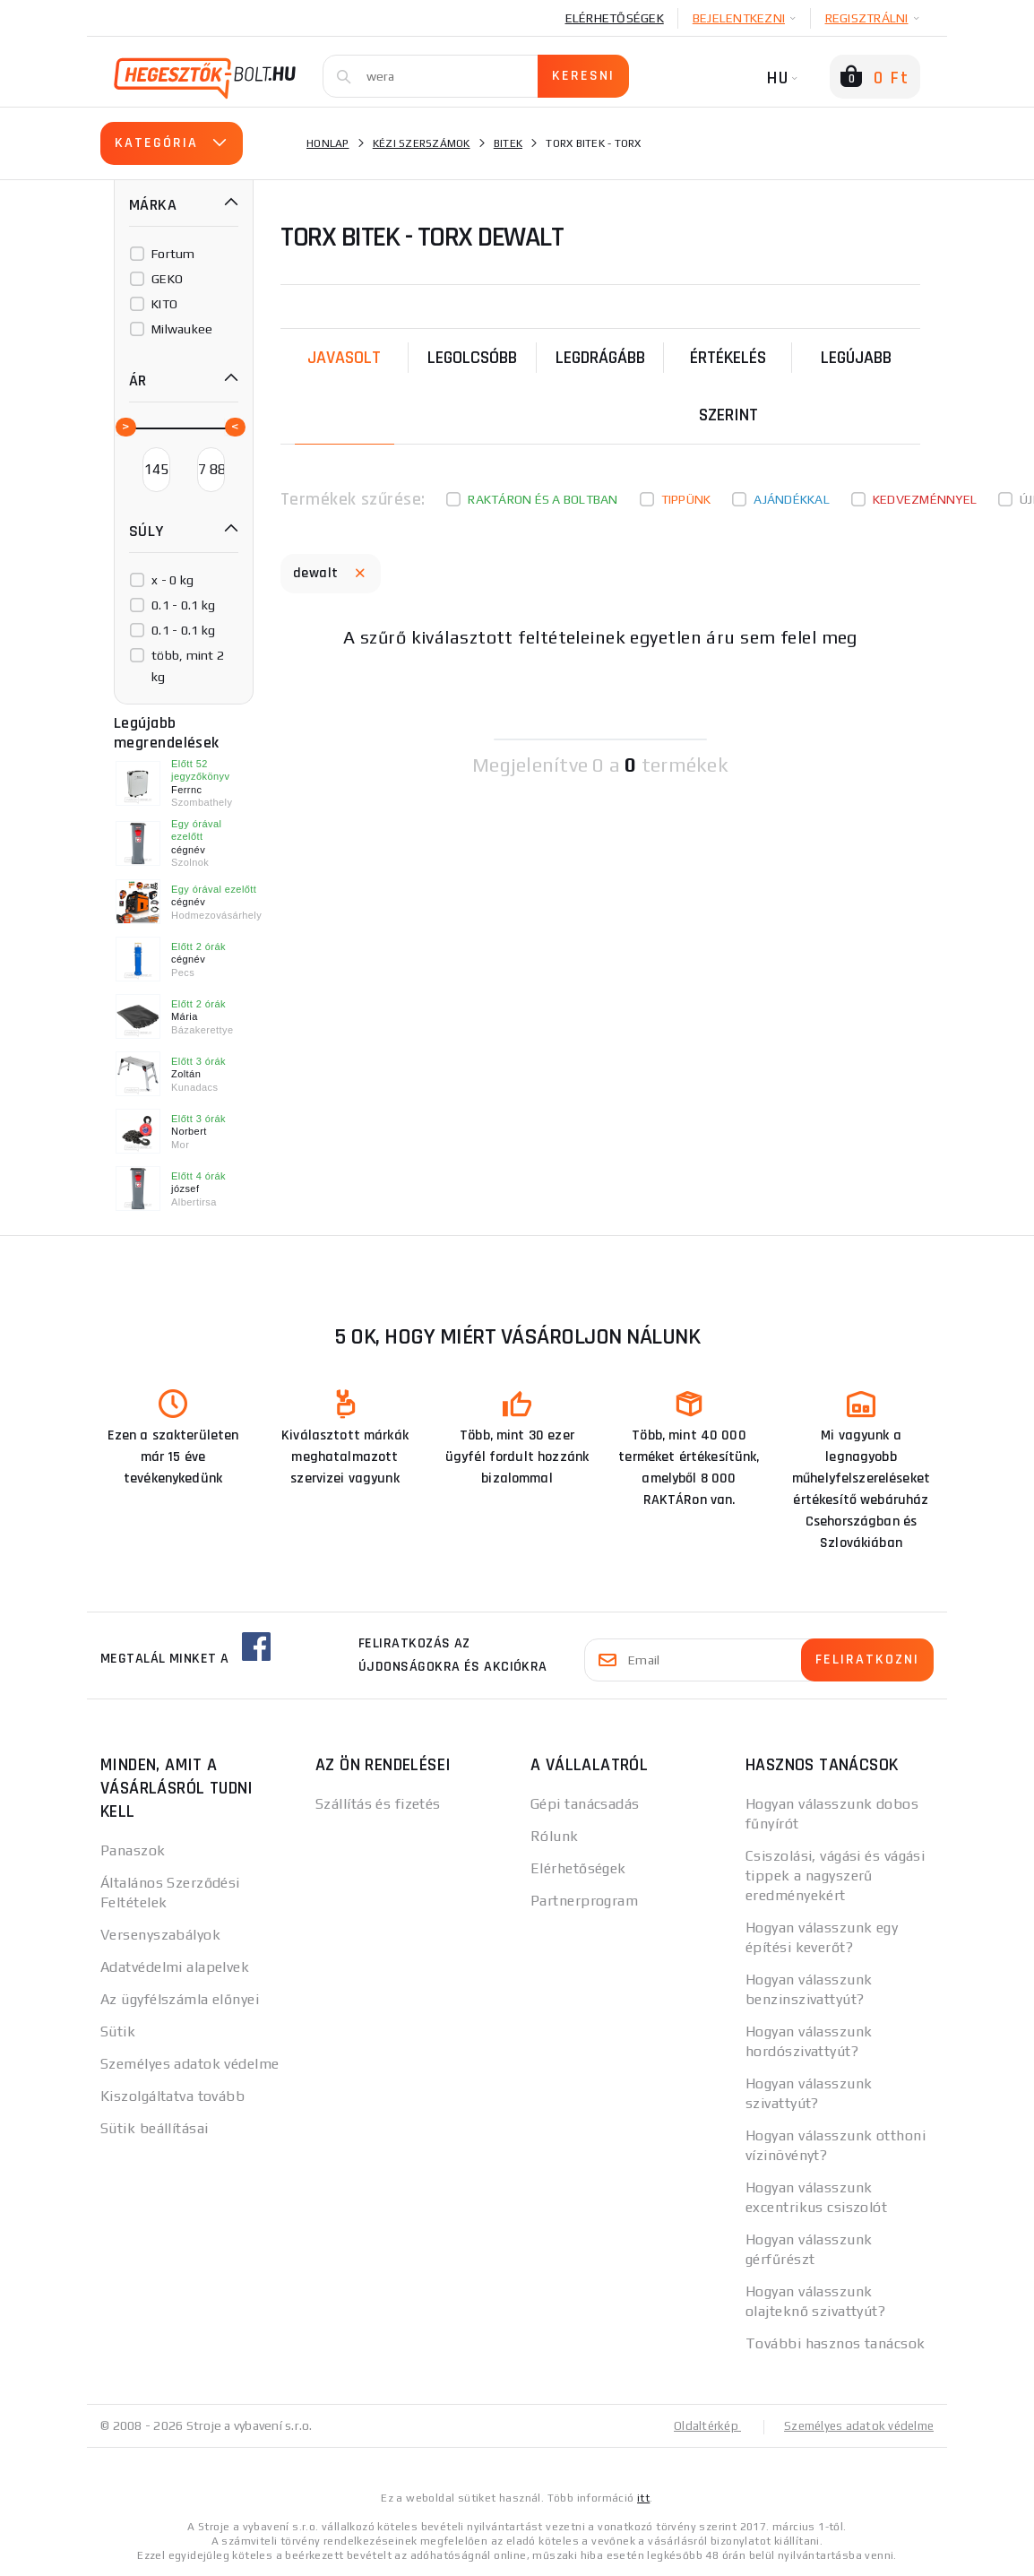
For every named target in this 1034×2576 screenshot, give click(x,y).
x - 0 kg (172, 580)
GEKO (167, 279)
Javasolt (344, 357)
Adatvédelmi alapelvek (174, 1966)
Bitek (508, 143)
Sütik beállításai (154, 2128)
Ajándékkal (792, 499)
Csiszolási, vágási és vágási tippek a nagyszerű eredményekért (835, 1875)
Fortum (173, 253)
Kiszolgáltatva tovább (172, 2096)
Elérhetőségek (614, 18)
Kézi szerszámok (421, 143)
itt (643, 2497)
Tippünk (686, 499)
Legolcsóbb (472, 357)
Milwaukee (181, 329)
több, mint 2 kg (187, 666)
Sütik (117, 2031)
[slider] (125, 426)
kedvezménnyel (925, 499)
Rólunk (554, 1836)
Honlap (327, 143)
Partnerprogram (584, 1900)
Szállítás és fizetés (378, 1803)
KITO (164, 304)
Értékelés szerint (728, 386)
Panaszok (133, 1850)
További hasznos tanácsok (835, 2343)
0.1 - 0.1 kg (183, 605)
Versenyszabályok (160, 1934)
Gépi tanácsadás (585, 1803)
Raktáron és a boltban (542, 499)
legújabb (856, 357)
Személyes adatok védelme (190, 2063)
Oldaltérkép (697, 2425)
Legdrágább (600, 357)
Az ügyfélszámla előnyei (179, 1999)
